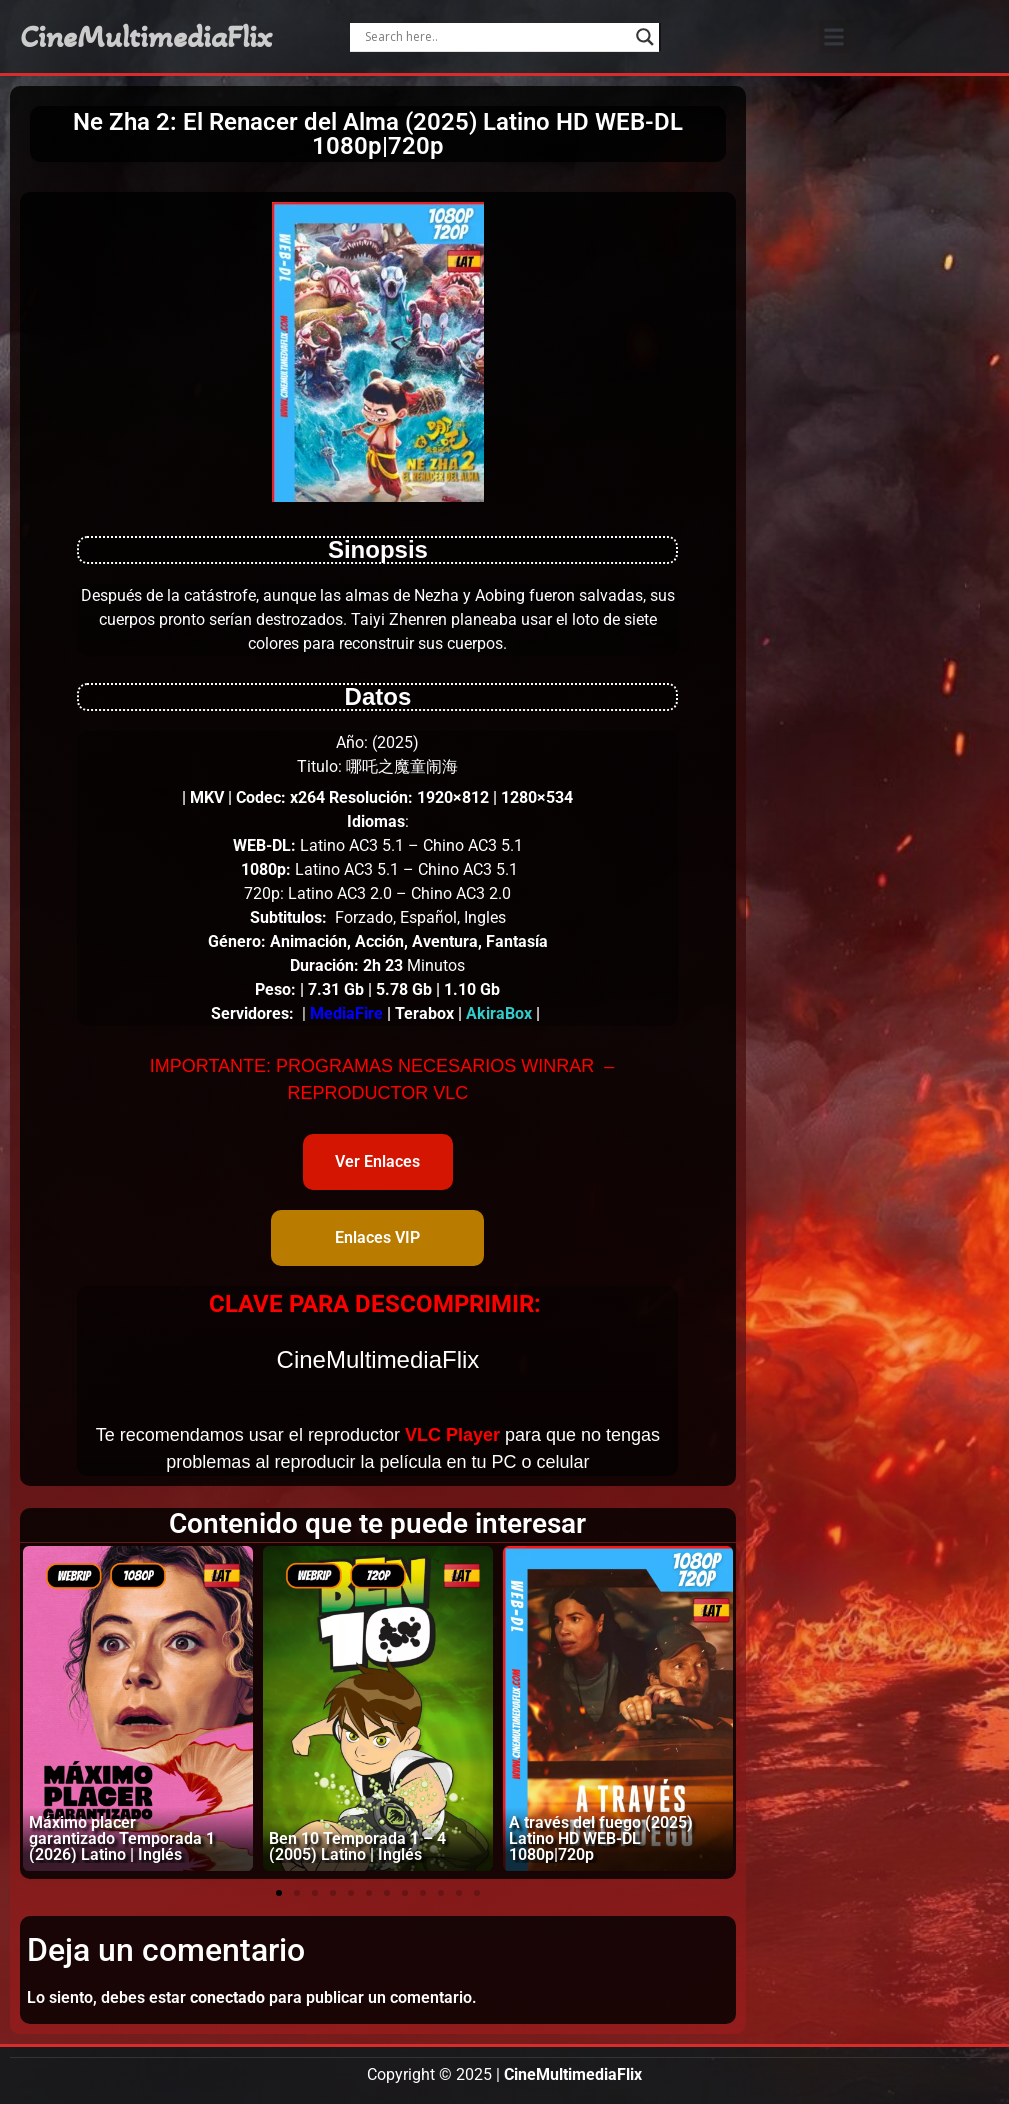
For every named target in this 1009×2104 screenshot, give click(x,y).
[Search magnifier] (645, 37)
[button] (834, 36)
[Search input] (496, 37)
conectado (227, 1997)
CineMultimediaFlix (146, 37)
